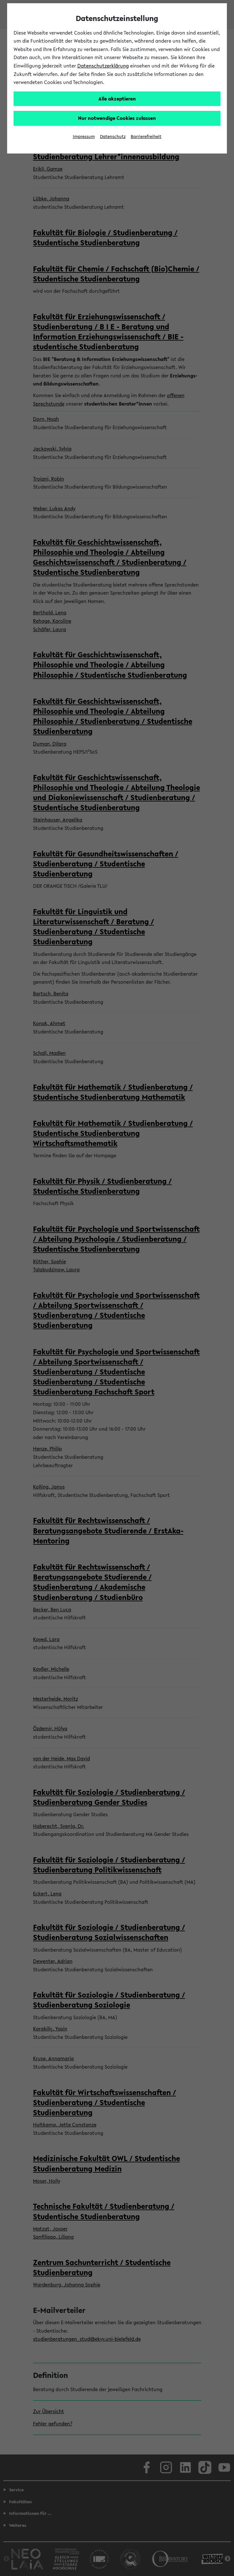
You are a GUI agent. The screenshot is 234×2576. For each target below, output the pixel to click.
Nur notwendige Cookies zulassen (117, 118)
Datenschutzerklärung (103, 65)
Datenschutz (113, 136)
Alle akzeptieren (117, 98)
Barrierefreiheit (146, 136)
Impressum (84, 136)
